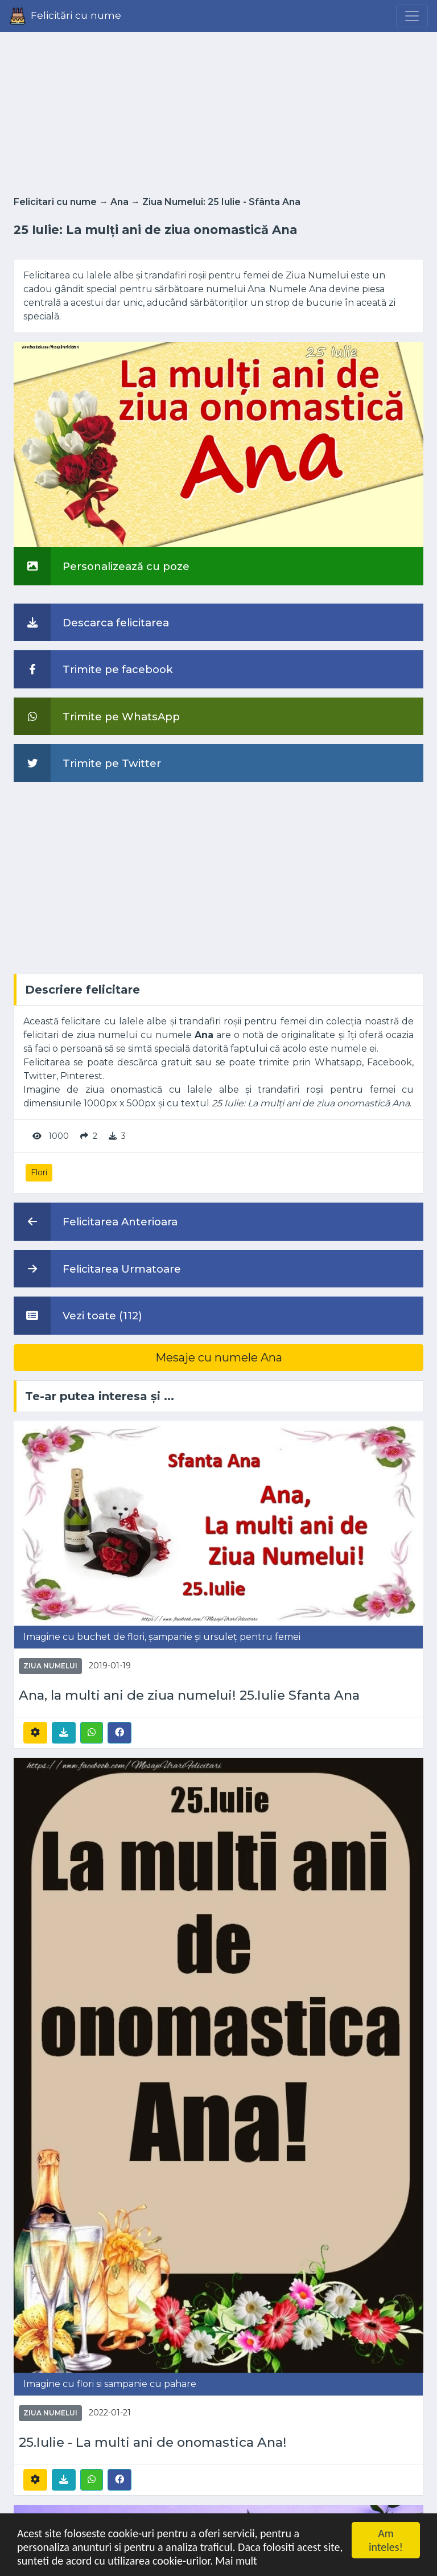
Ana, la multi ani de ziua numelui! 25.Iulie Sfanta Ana (189, 1695)
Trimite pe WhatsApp (97, 716)
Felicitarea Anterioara (96, 1221)
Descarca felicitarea (91, 622)
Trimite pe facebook (93, 669)
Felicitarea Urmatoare (97, 1268)
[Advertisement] (218, 110)
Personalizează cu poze (101, 566)
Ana (119, 201)
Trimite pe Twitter (87, 763)
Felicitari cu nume (55, 201)
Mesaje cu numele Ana (218, 1357)
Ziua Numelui (50, 1666)
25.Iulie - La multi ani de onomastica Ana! (153, 2442)
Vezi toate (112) (78, 1315)
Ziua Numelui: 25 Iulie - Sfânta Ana (221, 201)
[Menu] (412, 16)
